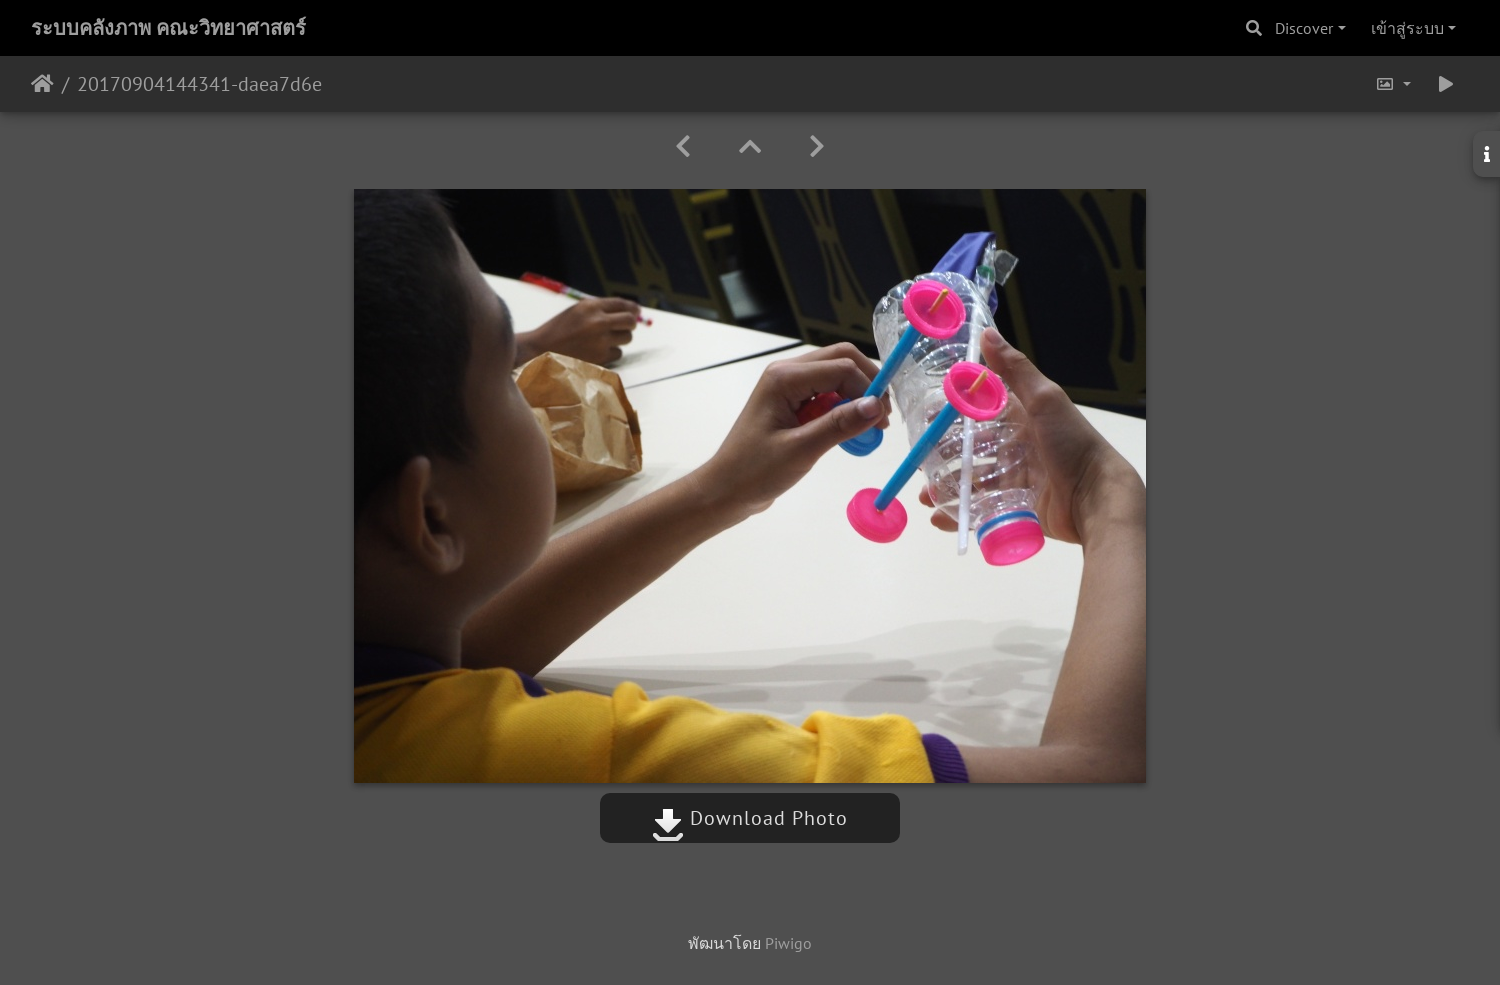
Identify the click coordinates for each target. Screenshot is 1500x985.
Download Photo (750, 818)
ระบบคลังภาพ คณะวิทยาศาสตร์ (168, 28)
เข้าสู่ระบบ (1407, 28)
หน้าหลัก (42, 84)
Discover (1304, 28)
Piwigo (788, 943)
